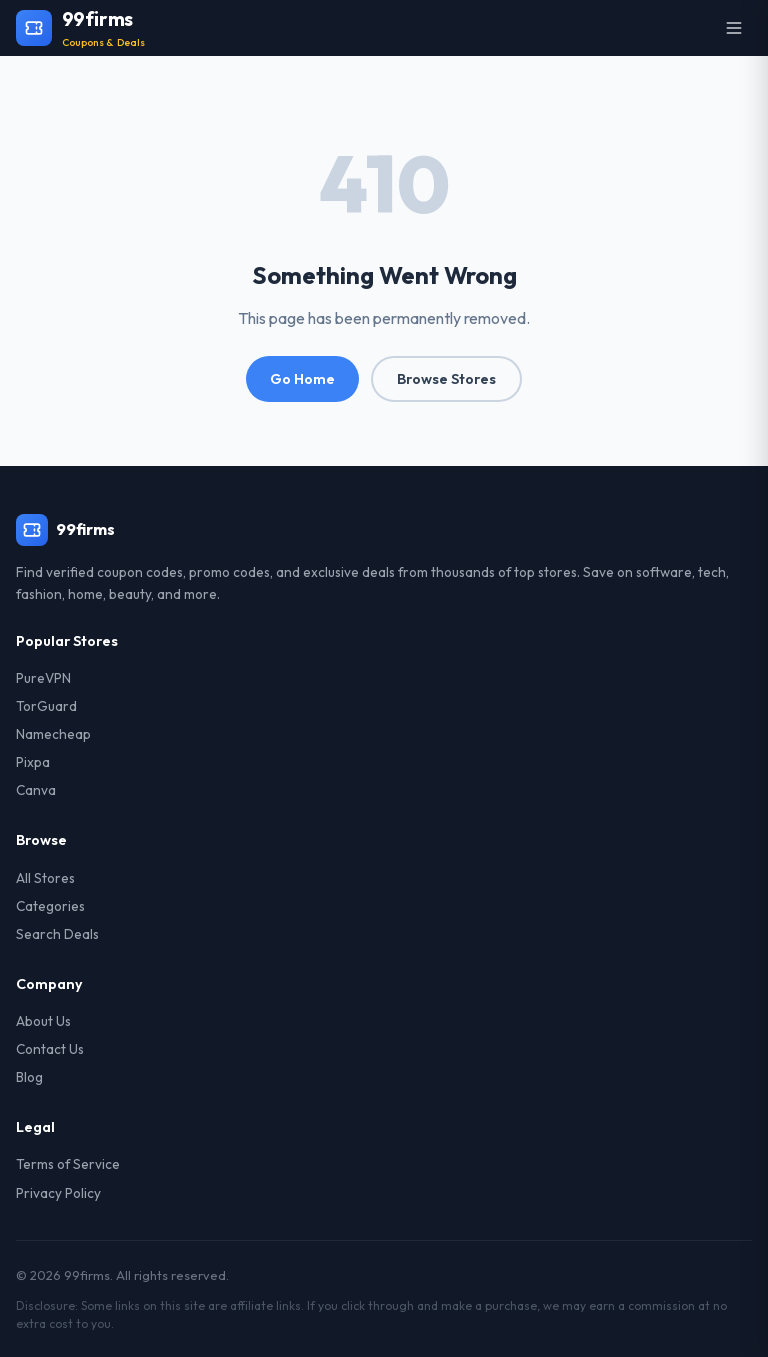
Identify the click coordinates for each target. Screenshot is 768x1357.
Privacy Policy (58, 1193)
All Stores (45, 878)
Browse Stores (446, 379)
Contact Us (50, 1049)
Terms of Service (68, 1164)
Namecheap (53, 734)
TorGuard (46, 706)
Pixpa (33, 762)
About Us (43, 1021)
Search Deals (57, 934)
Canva (36, 790)
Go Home (302, 379)
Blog (29, 1077)
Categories (50, 906)
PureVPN (43, 678)
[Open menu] (734, 28)
